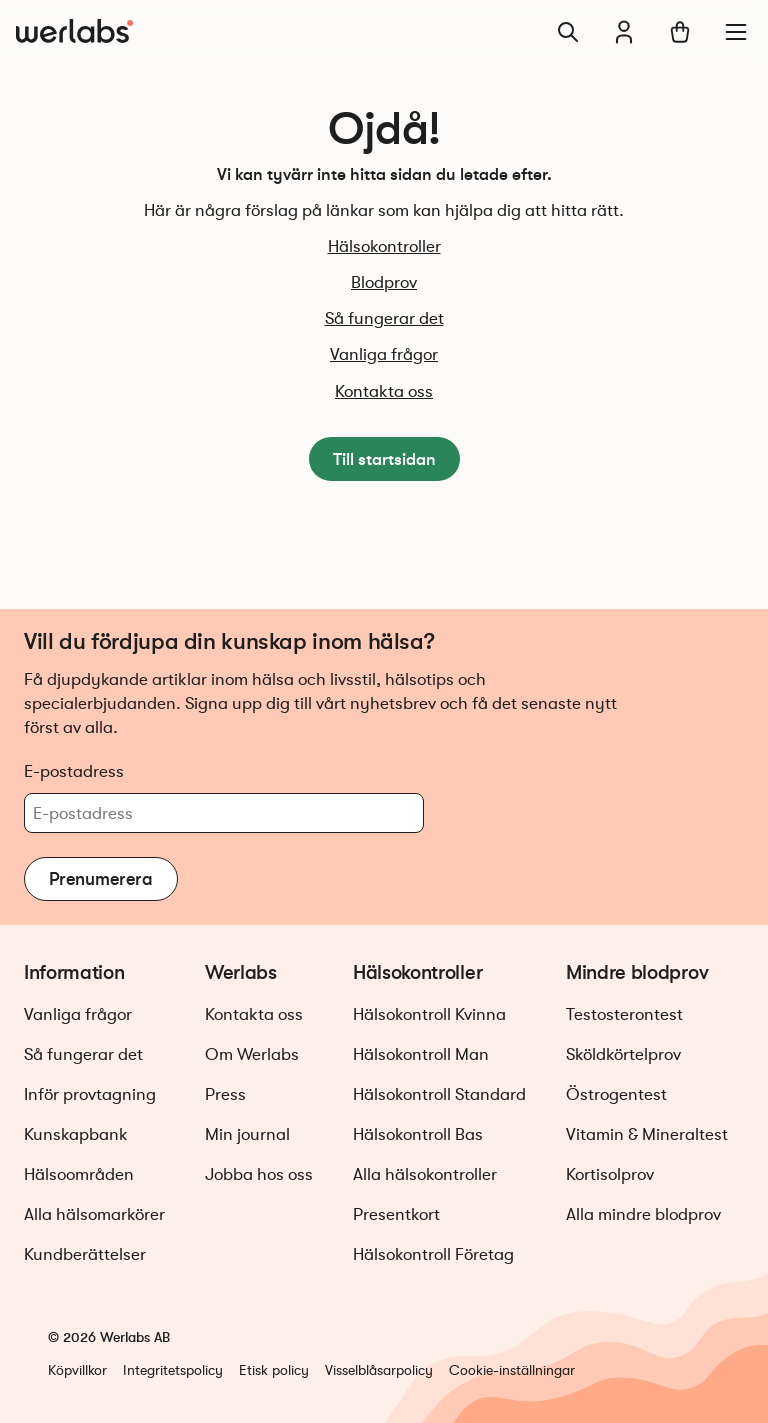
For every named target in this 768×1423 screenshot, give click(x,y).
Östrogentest (616, 1094)
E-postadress (74, 771)
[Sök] (568, 32)
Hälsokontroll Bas (418, 1134)
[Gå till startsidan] (74, 32)
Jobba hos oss (259, 1174)
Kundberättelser (85, 1254)
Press (225, 1094)
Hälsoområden (79, 1174)
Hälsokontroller (384, 246)
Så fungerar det (384, 318)
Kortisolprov (610, 1174)
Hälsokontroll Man (421, 1054)
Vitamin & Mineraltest (647, 1134)
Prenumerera (101, 879)
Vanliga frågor (384, 354)
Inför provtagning (90, 1094)
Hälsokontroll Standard (439, 1094)
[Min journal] (624, 32)
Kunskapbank (76, 1134)
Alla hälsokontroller (425, 1174)
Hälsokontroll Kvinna (429, 1014)
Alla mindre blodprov (643, 1214)
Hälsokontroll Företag (433, 1254)
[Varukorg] (680, 32)
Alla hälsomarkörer (94, 1214)
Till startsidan (384, 459)
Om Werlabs (252, 1054)
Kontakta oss (384, 391)
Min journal (247, 1134)
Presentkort (396, 1214)
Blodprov (384, 282)
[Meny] (736, 32)
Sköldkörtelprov (623, 1054)
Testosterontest (624, 1014)
